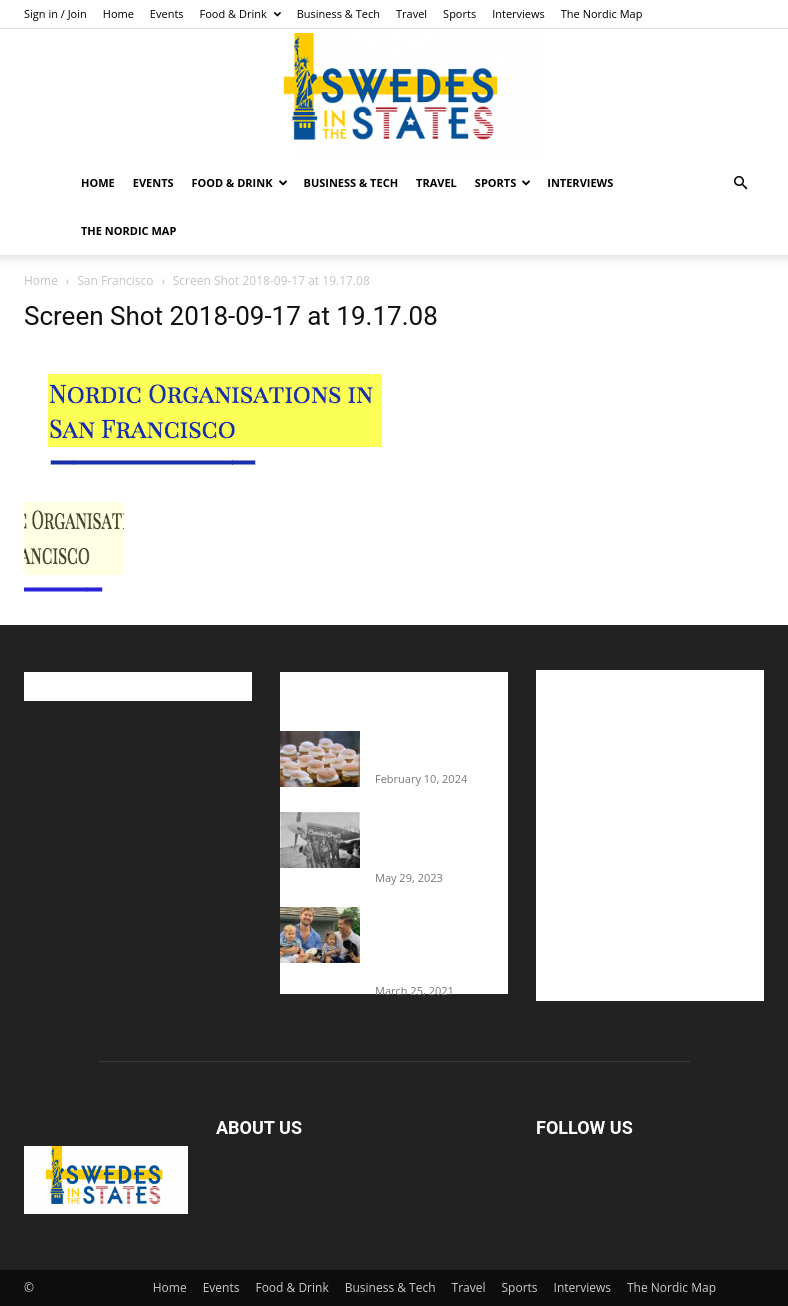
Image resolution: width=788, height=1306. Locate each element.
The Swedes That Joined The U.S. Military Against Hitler (441, 839)
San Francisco (115, 280)
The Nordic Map (602, 13)
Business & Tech (338, 13)
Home (118, 13)
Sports (459, 13)
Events (167, 13)
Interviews (518, 13)
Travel (411, 13)
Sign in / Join (55, 13)
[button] (740, 183)
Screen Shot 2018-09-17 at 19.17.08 (231, 316)
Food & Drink (240, 13)
